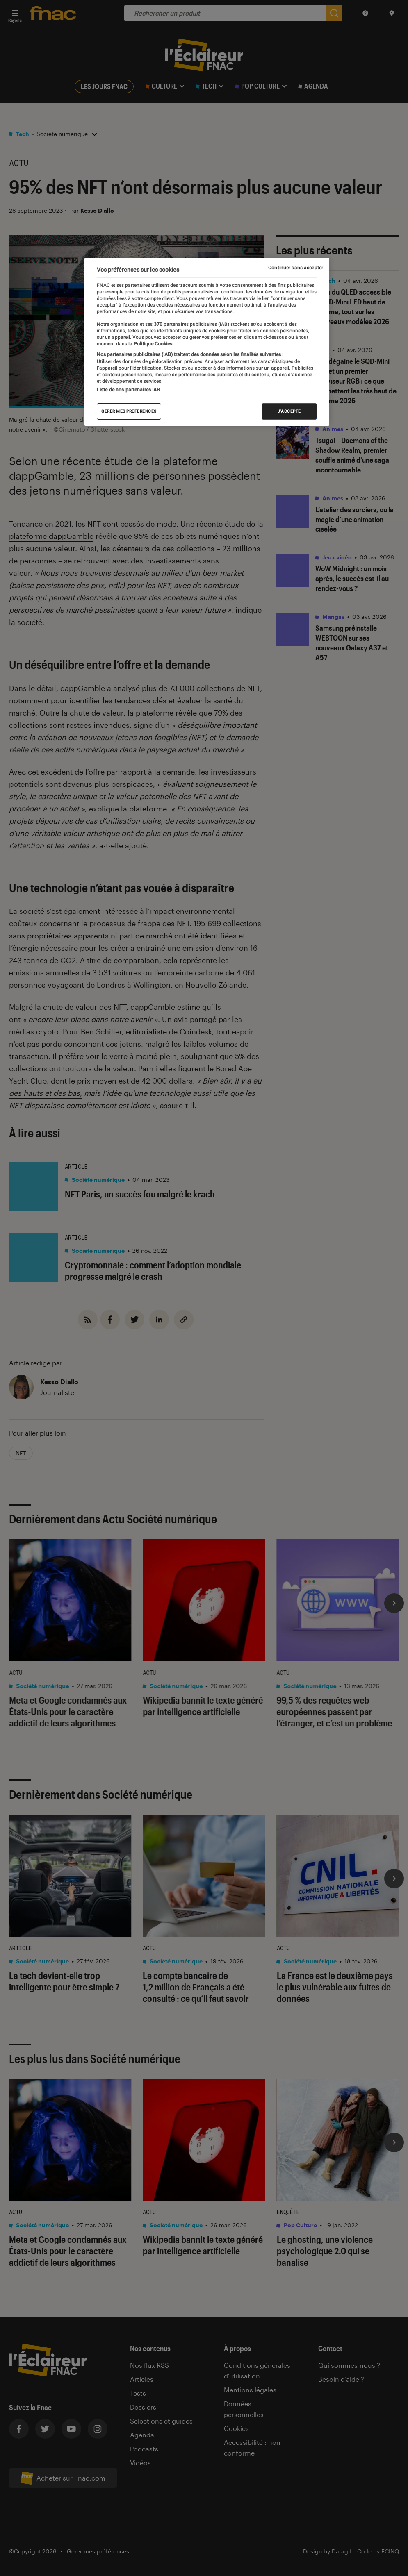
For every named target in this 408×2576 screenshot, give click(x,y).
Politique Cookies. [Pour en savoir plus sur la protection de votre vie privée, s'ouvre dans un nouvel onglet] (152, 344)
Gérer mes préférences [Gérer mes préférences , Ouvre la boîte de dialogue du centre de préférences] (129, 411)
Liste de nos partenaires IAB (128, 390)
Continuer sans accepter (295, 267)
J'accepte (289, 411)
